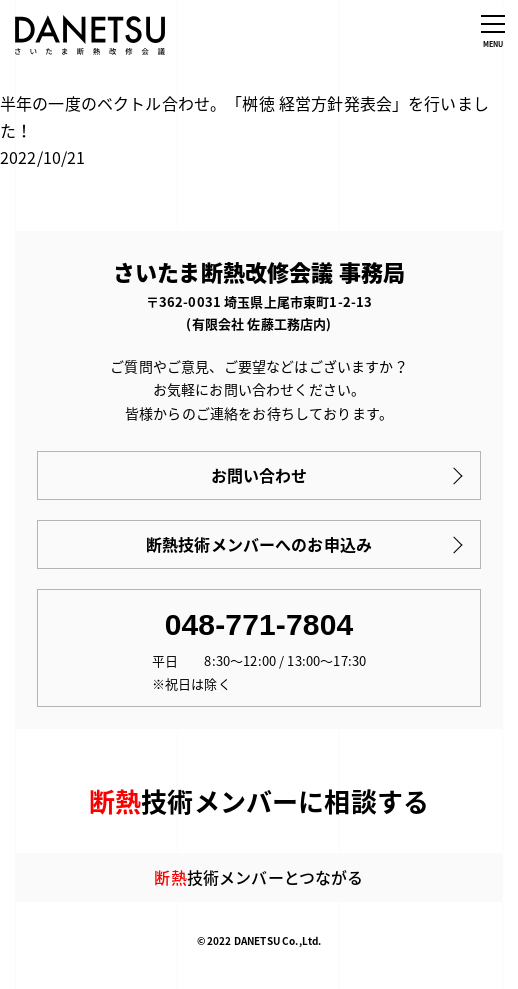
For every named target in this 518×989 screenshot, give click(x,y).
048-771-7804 (259, 624)
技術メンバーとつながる (258, 877)
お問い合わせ (259, 475)
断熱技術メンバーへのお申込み (259, 544)
